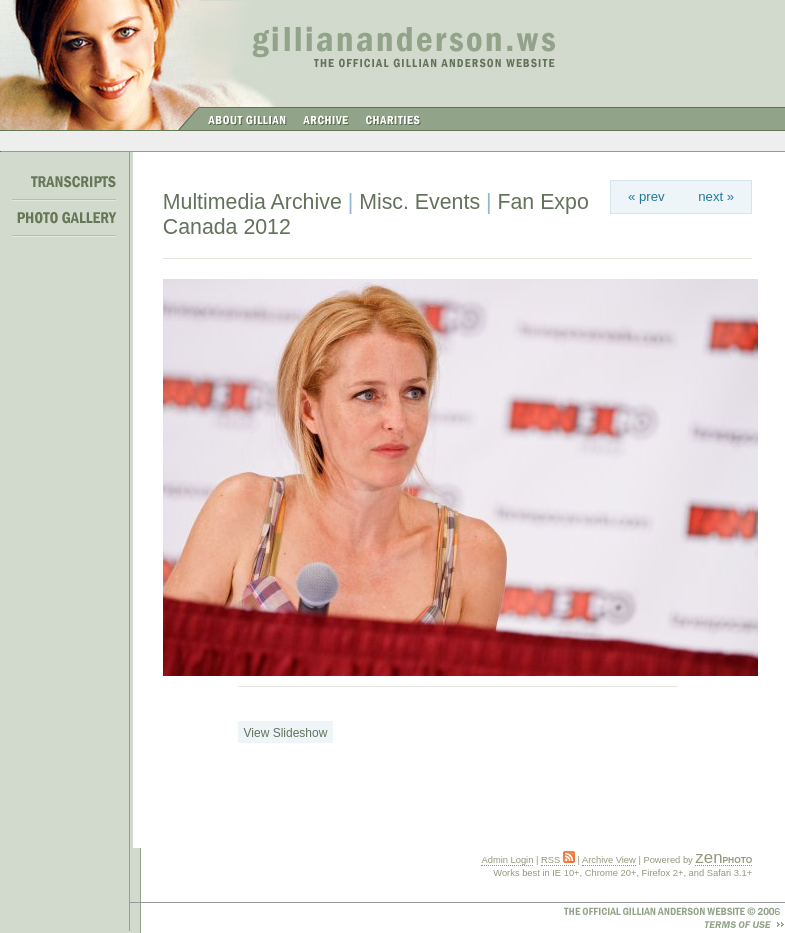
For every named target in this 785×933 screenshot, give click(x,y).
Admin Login (507, 860)
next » (716, 196)
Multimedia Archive (252, 202)
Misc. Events (419, 202)
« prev (646, 196)
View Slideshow (286, 733)
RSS (558, 860)
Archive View (609, 860)
